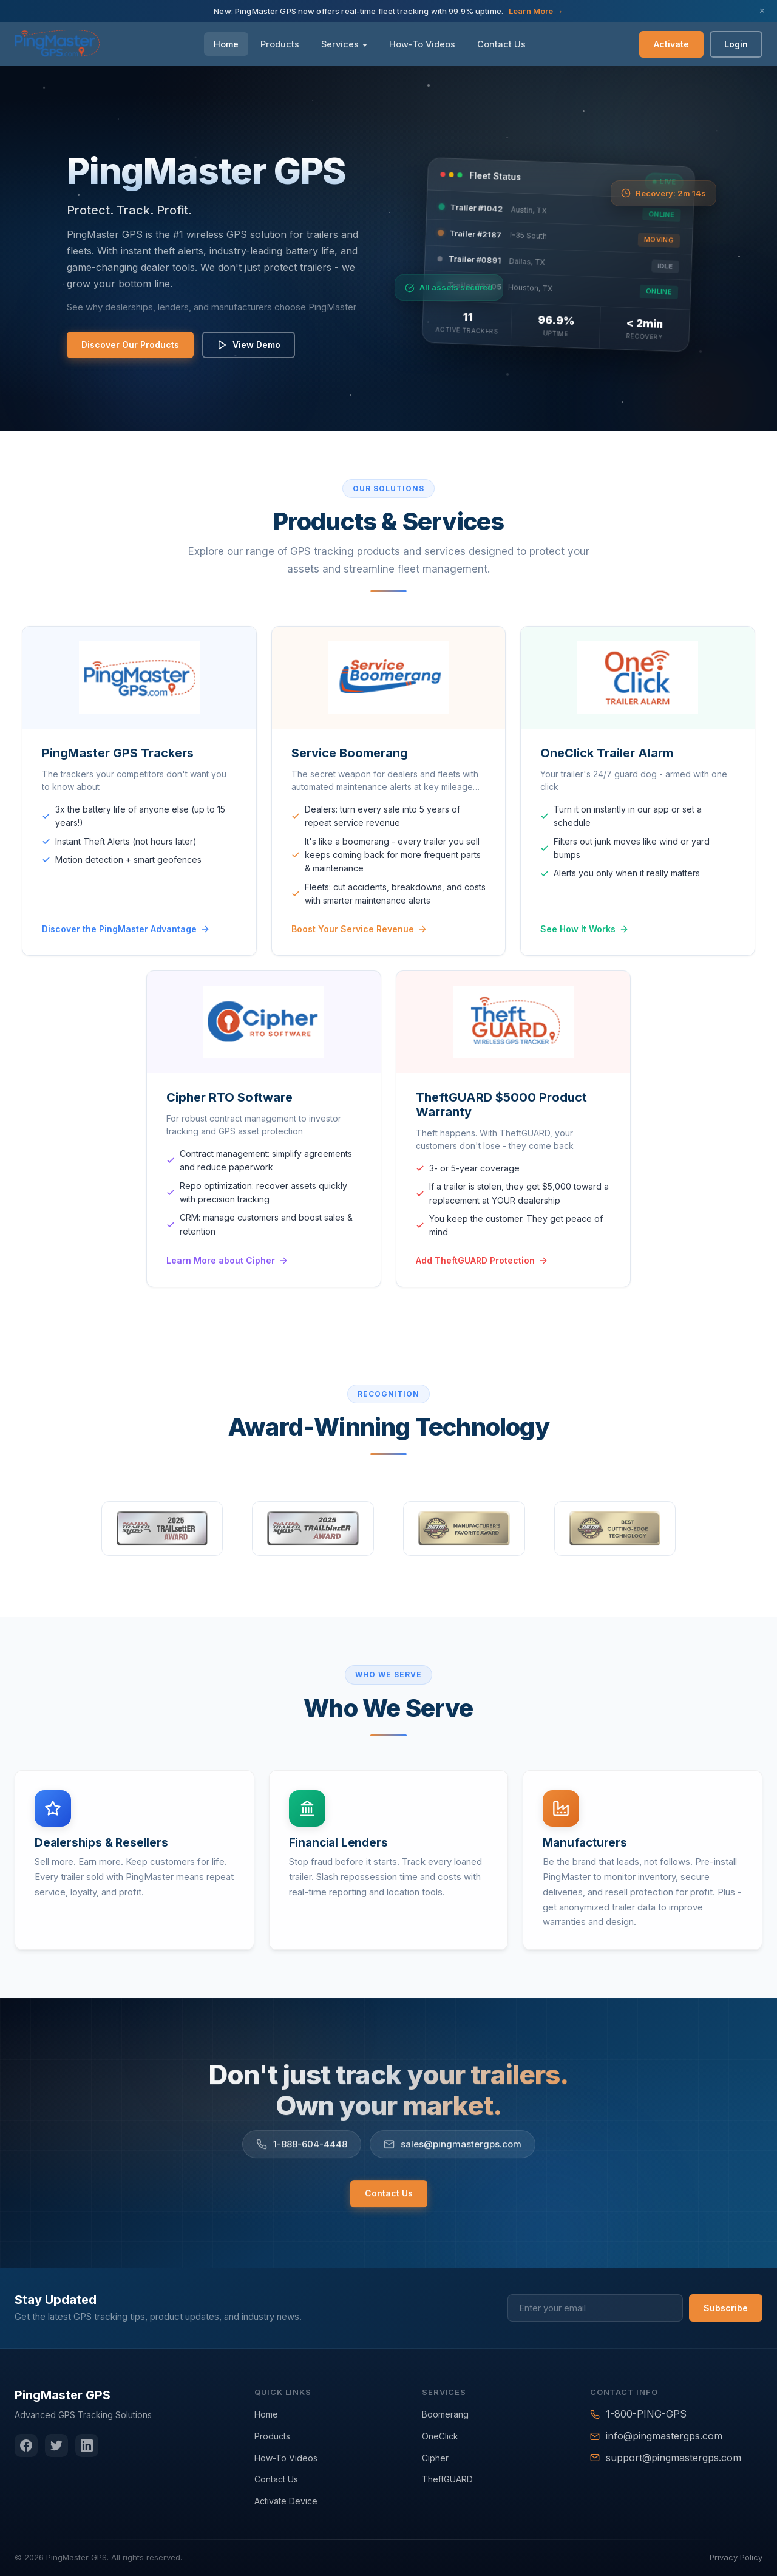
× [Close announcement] (762, 10)
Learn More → (536, 11)
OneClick (440, 2436)
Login (736, 44)
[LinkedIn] (86, 2445)
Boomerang (445, 2414)
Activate (671, 44)
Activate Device (285, 2501)
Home (226, 44)
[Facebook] (26, 2445)
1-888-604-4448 (301, 2161)
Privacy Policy (736, 2557)
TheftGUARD (447, 2479)
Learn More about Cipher (227, 1290)
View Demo (245, 344)
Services (340, 44)
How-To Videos (422, 44)
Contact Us (501, 44)
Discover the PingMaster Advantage (126, 956)
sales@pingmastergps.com (452, 2161)
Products (279, 44)
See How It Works (584, 958)
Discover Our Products (127, 344)
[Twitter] (56, 2445)
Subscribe (726, 2308)
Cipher (435, 2458)
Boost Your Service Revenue (359, 956)
